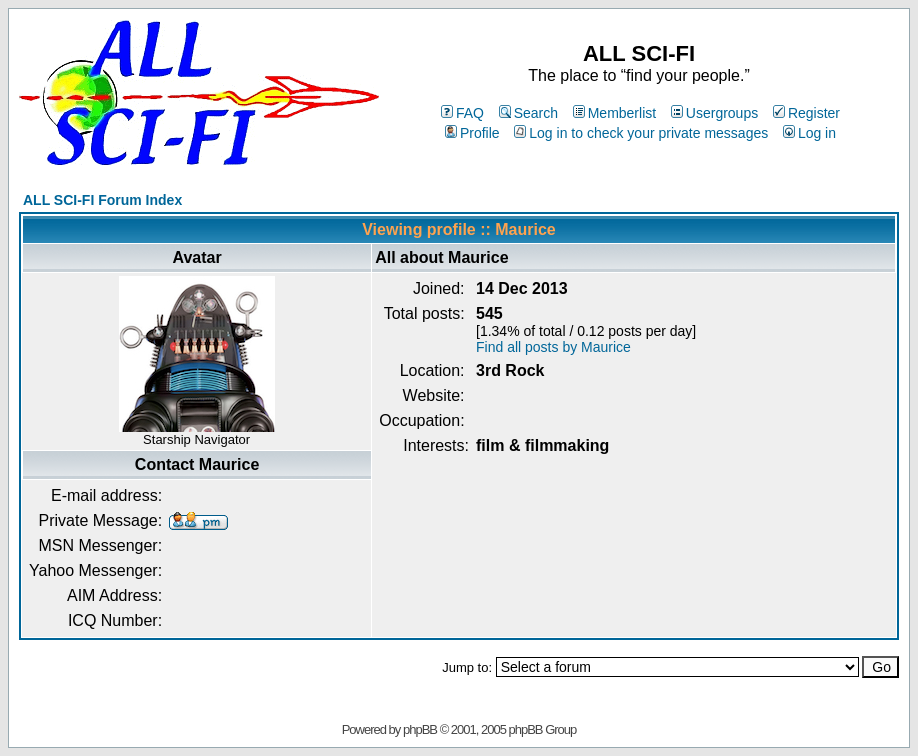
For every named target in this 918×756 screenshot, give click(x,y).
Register (806, 113)
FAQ (462, 113)
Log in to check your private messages (641, 133)
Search (528, 113)
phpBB (420, 729)
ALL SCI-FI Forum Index (102, 200)
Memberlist (614, 113)
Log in (809, 133)
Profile (472, 133)
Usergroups (714, 113)
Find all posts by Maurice (553, 347)
